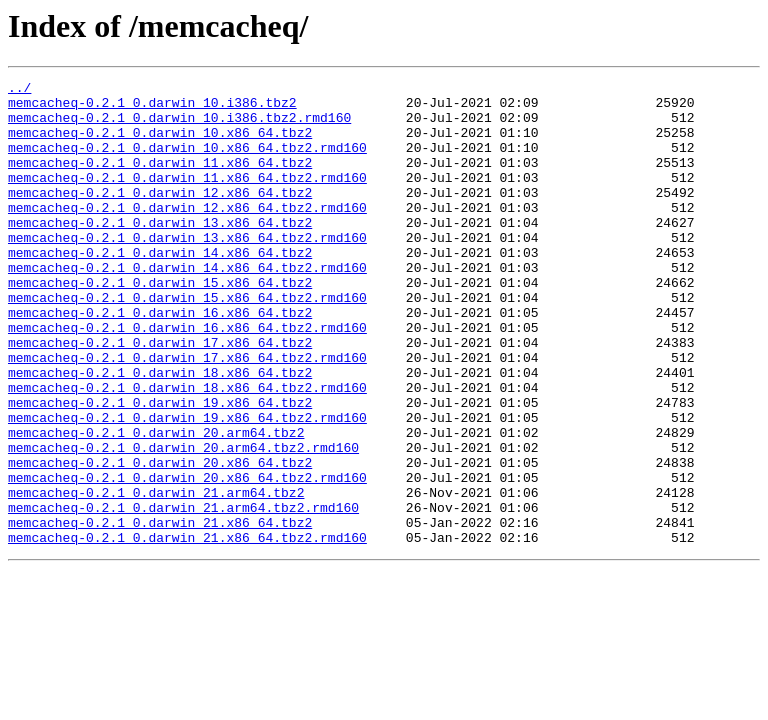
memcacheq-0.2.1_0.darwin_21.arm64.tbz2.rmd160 (183, 594)
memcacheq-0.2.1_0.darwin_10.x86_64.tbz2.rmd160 (187, 162)
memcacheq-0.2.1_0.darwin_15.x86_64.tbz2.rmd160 (187, 342)
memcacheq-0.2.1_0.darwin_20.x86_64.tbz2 (160, 540)
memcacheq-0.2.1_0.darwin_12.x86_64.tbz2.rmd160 (187, 234)
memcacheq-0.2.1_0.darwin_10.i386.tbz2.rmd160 (179, 126)
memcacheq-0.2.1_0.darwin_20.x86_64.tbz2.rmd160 (187, 558)
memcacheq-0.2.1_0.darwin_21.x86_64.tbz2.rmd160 (187, 630)
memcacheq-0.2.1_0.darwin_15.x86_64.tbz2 (160, 324)
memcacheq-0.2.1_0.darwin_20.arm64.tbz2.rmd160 (183, 522)
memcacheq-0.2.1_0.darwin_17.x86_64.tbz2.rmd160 (187, 414)
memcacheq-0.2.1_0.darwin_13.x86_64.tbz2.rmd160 (187, 270)
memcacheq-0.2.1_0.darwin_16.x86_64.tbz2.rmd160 (187, 378)
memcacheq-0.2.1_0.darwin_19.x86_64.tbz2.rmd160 (187, 486)
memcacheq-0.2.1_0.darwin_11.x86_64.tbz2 (160, 180)
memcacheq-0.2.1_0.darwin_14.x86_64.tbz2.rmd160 (187, 306)
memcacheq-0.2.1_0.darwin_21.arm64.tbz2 (156, 576)
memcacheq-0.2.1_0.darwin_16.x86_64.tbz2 (160, 360)
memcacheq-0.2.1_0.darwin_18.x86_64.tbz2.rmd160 (187, 450)
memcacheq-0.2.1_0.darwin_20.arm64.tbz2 (156, 504)
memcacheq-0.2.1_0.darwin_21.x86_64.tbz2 (160, 612)
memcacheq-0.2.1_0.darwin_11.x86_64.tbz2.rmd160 (187, 198)
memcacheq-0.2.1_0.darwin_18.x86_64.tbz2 (160, 432)
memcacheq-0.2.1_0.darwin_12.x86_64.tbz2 (160, 216)
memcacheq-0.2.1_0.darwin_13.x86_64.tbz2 (160, 252)
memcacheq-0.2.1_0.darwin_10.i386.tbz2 (152, 108)
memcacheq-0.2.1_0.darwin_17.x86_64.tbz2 (160, 396)
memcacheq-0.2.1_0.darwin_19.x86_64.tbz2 (160, 468)
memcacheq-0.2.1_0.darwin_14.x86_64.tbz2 (160, 288)
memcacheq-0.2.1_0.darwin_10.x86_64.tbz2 (160, 144)
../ (19, 90)
